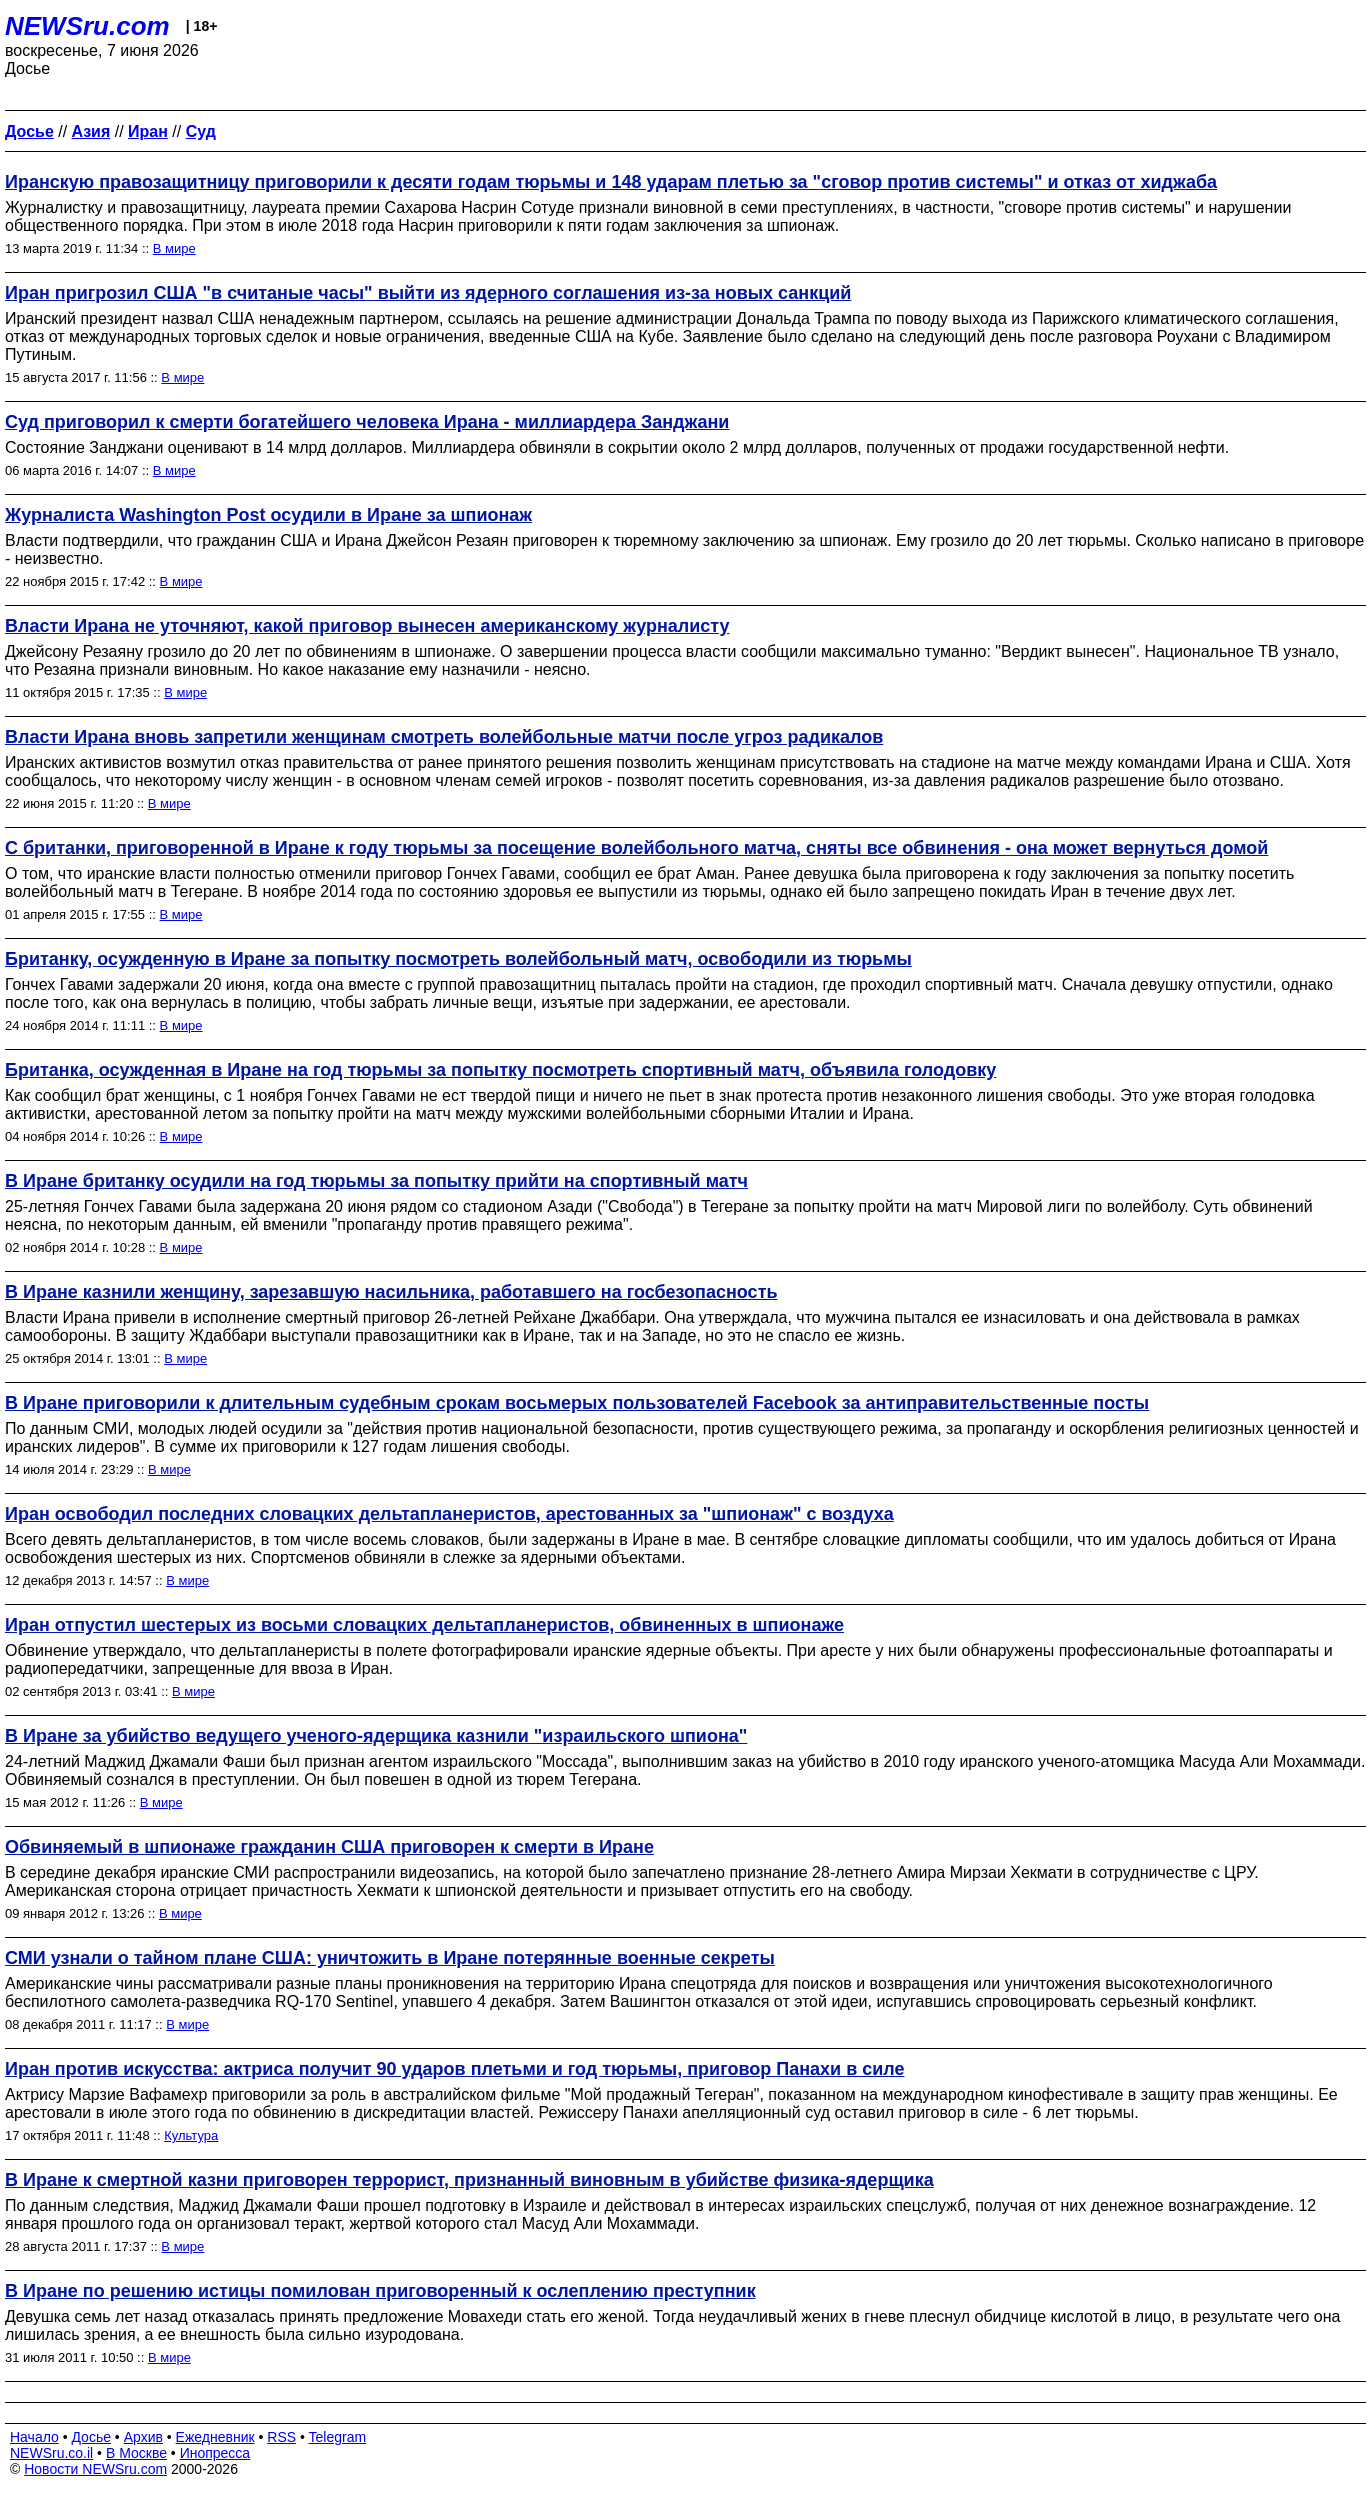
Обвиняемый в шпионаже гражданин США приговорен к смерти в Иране (329, 1847)
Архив (143, 2437)
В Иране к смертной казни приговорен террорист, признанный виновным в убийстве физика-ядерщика (469, 2180)
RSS (281, 2437)
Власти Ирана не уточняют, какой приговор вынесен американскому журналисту (367, 626)
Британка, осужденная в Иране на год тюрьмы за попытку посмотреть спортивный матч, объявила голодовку (500, 1070)
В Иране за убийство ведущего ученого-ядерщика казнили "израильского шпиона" (376, 1736)
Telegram (338, 2437)
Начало (34, 2437)
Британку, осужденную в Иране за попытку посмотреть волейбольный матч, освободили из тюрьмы (458, 959)
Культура (191, 2135)
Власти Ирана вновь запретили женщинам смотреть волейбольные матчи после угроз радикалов (444, 737)
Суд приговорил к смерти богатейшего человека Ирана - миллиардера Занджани (367, 422)
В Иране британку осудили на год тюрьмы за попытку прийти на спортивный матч (376, 1181)
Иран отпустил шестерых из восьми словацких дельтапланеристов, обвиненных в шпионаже (424, 1625)
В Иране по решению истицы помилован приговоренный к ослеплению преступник (380, 2291)
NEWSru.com (87, 26)
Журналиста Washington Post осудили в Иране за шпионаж (268, 515)
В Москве (136, 2453)
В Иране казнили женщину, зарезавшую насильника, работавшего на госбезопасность (391, 1292)
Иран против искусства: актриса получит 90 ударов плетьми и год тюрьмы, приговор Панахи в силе (455, 2069)
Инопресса (215, 2453)
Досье (91, 2437)
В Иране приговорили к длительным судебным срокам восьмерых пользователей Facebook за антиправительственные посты (577, 1403)
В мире (174, 248)
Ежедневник (215, 2437)
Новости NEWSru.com (95, 2469)
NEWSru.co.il (51, 2453)
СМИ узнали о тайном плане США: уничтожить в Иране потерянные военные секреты (390, 1958)
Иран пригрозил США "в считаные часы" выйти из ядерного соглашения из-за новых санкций (428, 293)
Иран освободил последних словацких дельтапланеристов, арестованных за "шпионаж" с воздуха (449, 1514)
